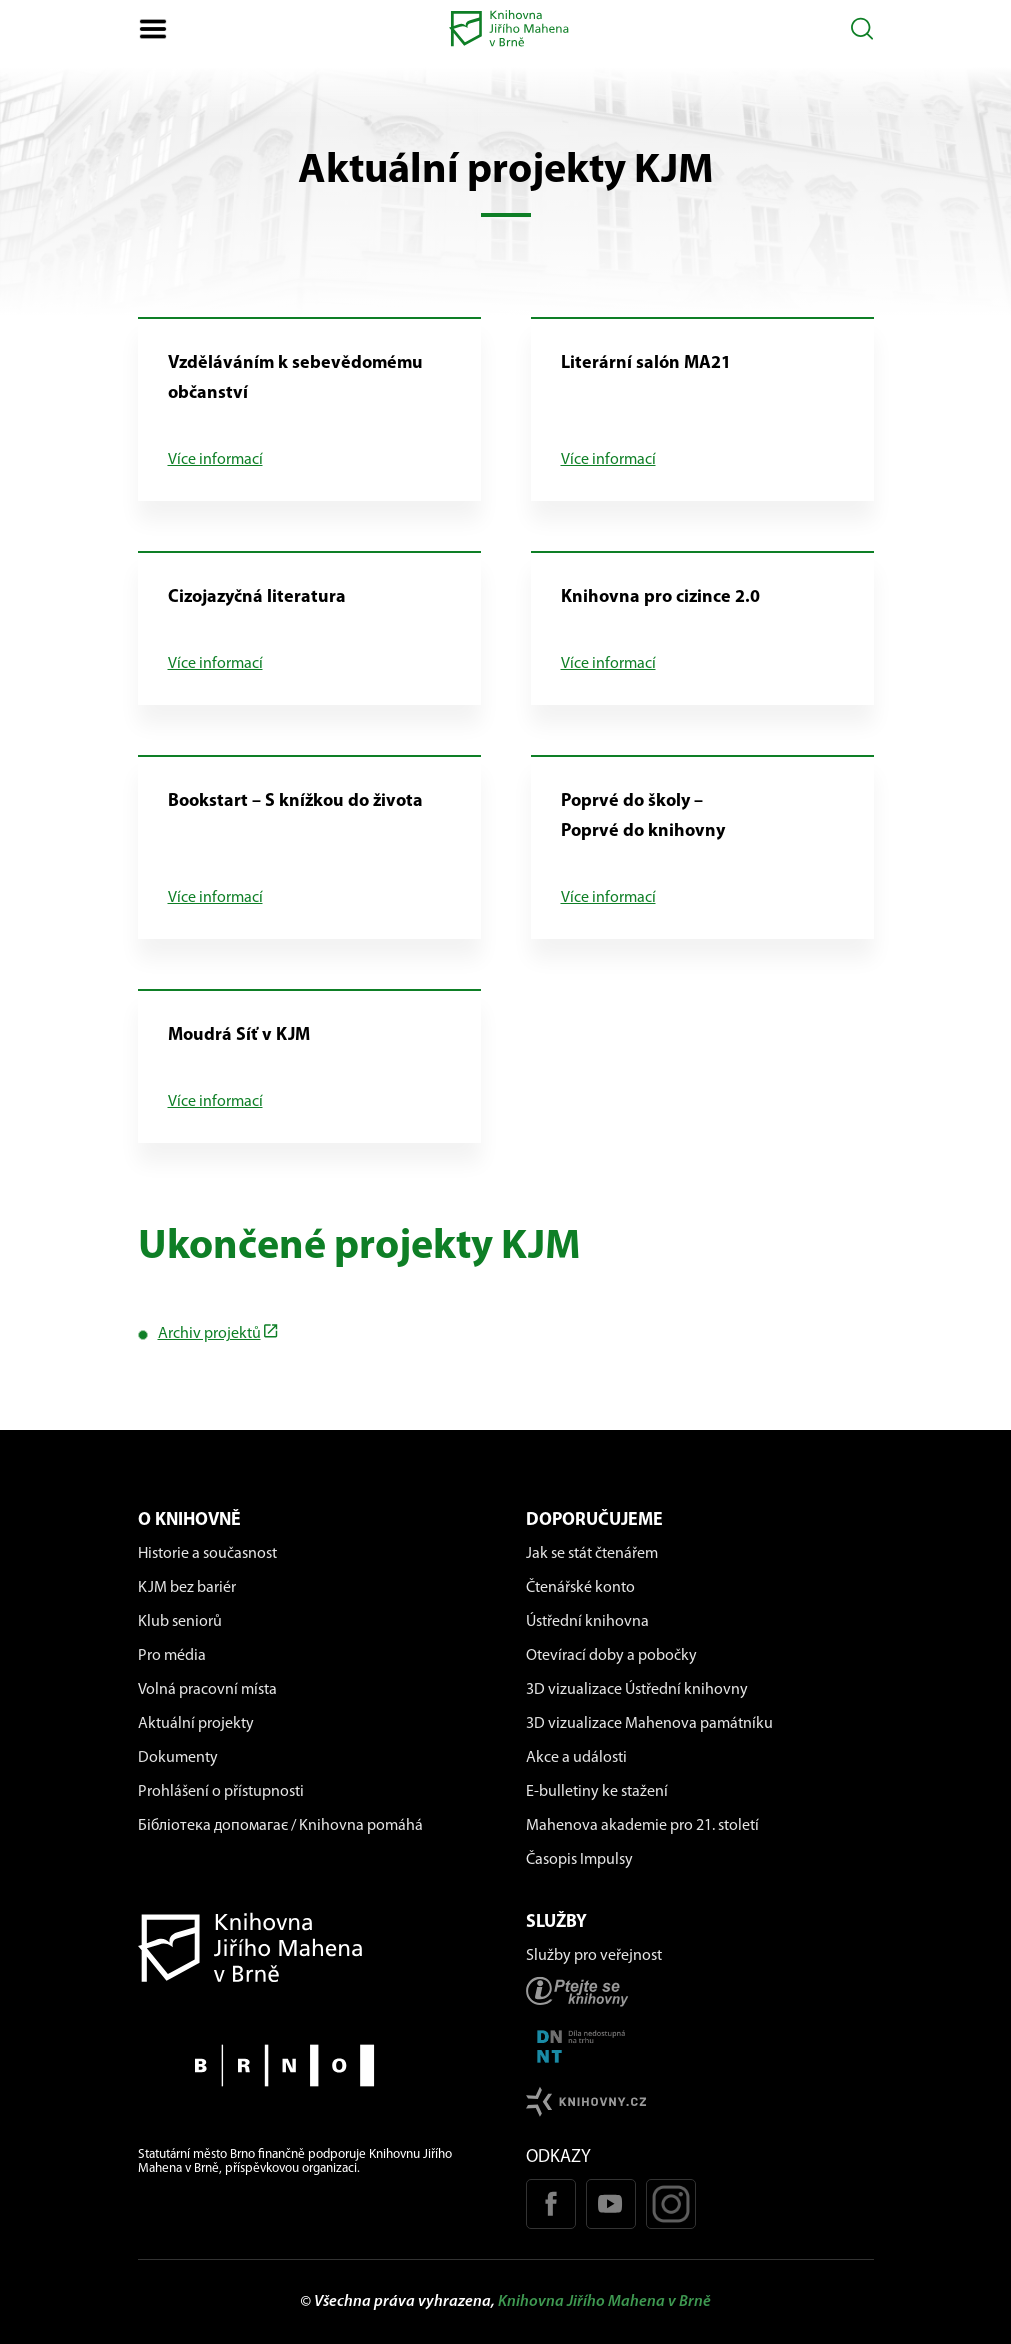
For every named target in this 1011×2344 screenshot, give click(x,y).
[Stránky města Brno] (312, 2065)
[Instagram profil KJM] (671, 2204)
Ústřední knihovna (587, 1622)
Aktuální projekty (196, 1724)
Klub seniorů (180, 1622)
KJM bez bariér (187, 1588)
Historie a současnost (207, 1554)
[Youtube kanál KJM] (611, 2204)
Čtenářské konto (580, 1588)
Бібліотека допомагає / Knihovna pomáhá (280, 1826)
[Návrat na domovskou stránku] (312, 1947)
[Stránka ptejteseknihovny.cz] (700, 1991)
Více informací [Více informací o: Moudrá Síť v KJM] (215, 1102)
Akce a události (576, 1758)
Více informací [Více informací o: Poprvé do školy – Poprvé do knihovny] (608, 898)
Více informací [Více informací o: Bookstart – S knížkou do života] (215, 898)
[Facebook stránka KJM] (551, 2204)
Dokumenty (178, 1758)
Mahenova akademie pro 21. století (642, 1826)
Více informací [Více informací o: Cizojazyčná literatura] (215, 664)
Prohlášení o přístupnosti (221, 1792)
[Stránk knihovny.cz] (700, 2101)
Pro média (172, 1656)
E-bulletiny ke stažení (597, 1792)
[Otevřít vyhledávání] (862, 28)
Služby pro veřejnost (594, 1956)
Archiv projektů (209, 1334)
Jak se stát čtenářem (592, 1554)
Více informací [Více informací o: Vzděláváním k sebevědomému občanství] (215, 460)
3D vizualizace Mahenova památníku (649, 1724)
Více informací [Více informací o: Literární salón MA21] (608, 460)
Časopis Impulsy (579, 1860)
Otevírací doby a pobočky (611, 1656)
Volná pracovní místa (207, 1690)
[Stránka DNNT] (700, 2046)
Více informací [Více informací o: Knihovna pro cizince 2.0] (608, 664)
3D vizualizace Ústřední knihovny (637, 1690)
